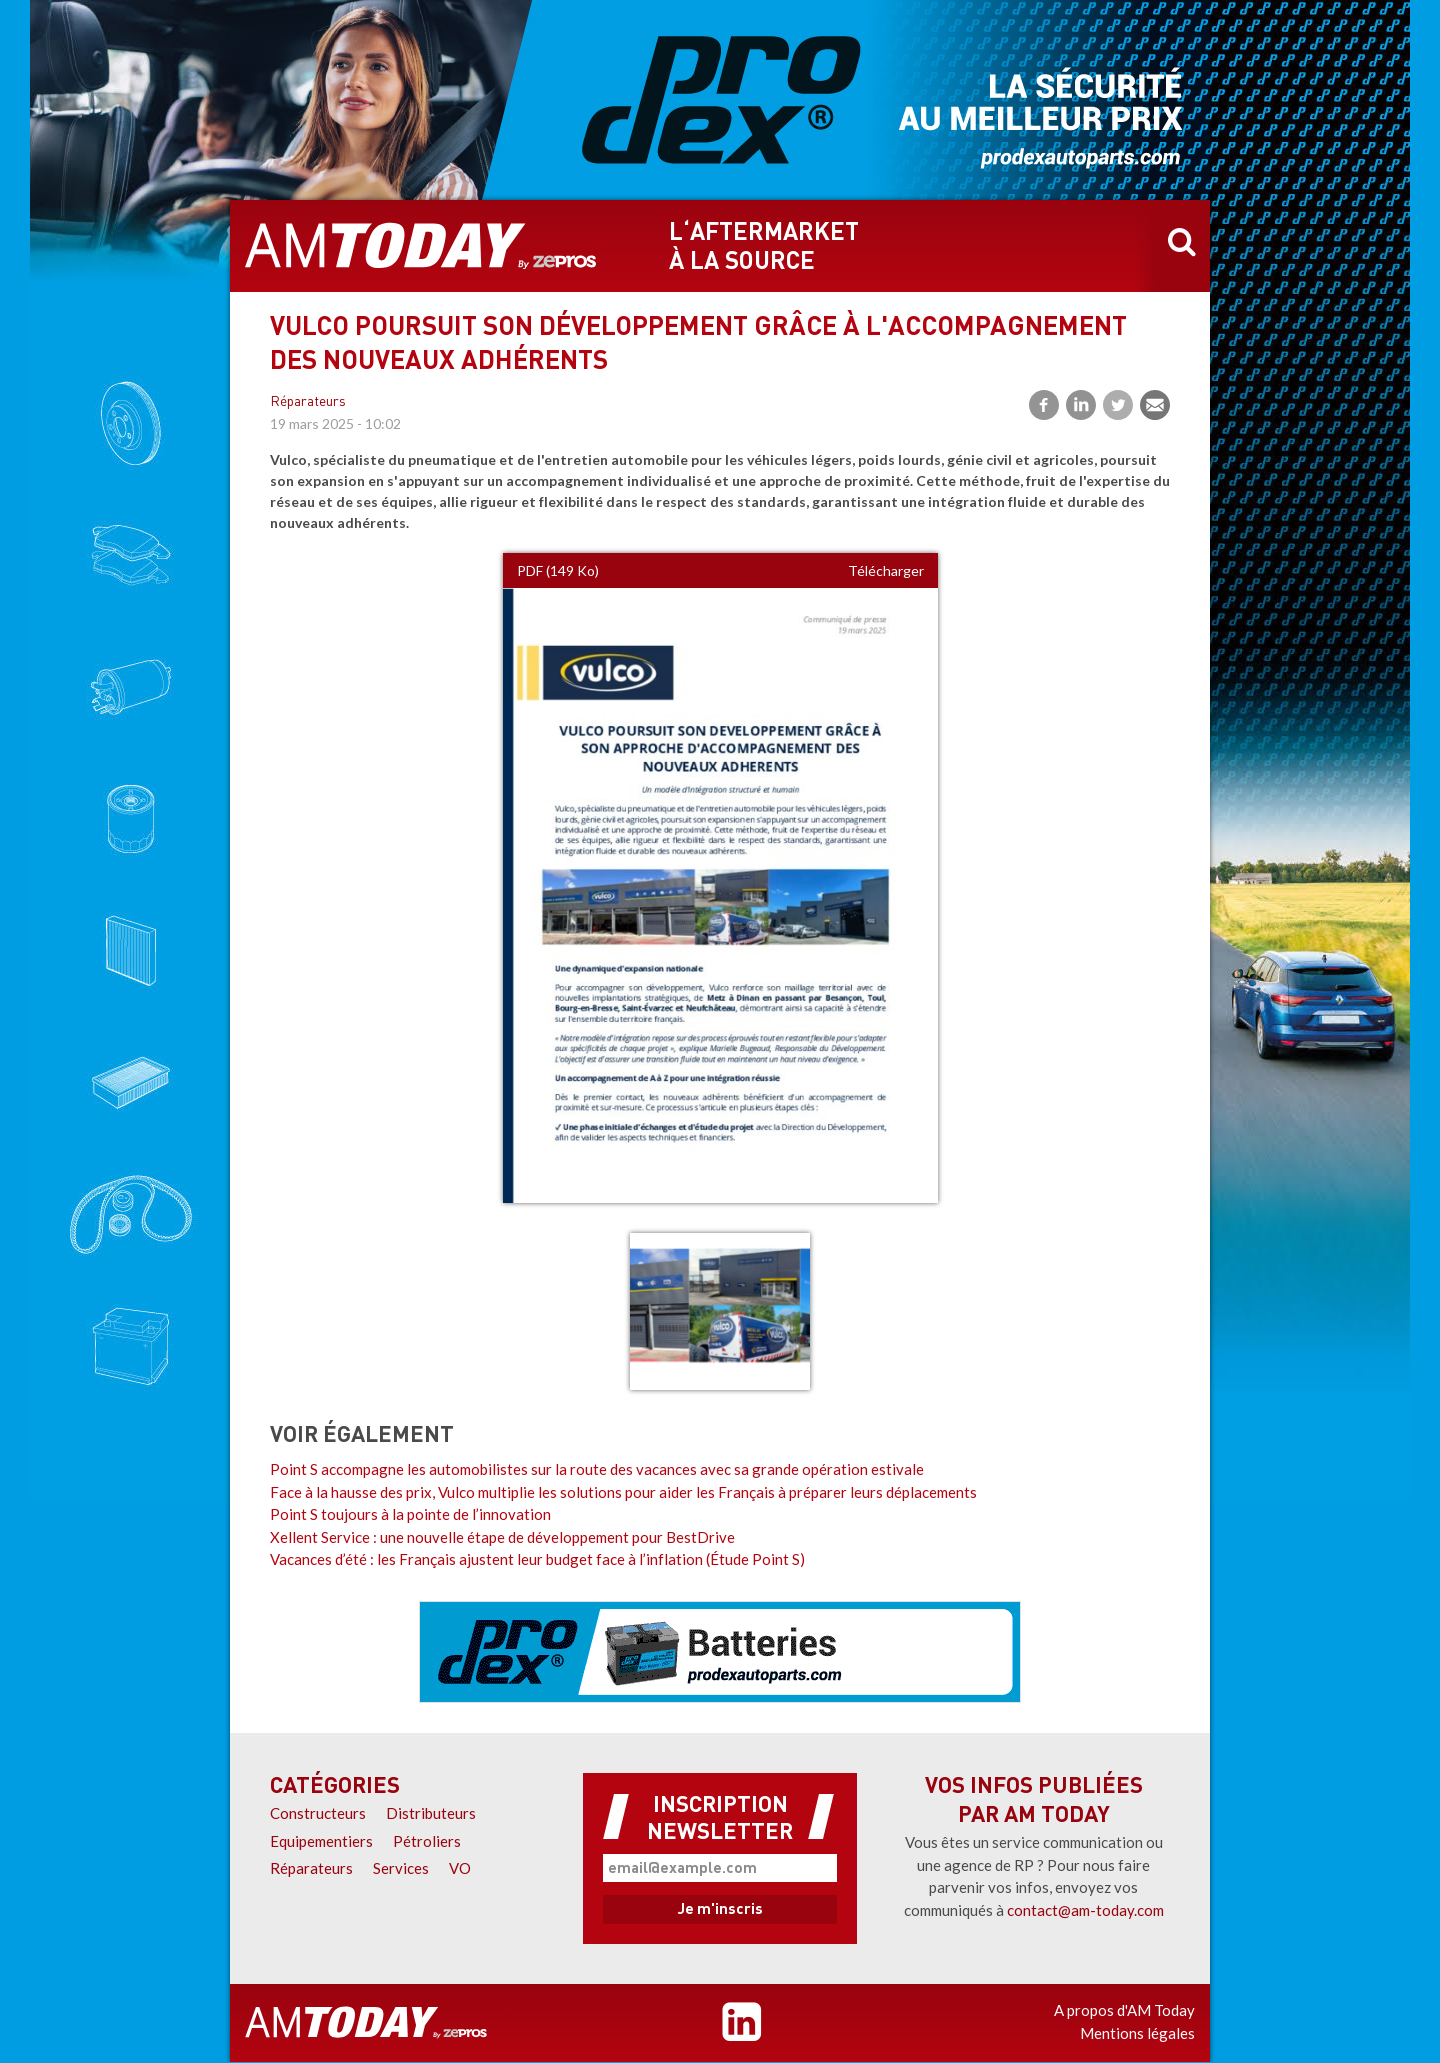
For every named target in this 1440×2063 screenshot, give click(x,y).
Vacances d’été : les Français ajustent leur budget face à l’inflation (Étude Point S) (537, 1559)
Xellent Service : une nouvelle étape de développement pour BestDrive (502, 1537)
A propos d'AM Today (1124, 2010)
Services (401, 1868)
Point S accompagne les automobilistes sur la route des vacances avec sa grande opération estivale (597, 1469)
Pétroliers (427, 1841)
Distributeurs (431, 1813)
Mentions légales (1137, 2033)
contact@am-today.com (1085, 1910)
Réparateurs (308, 402)
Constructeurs (318, 1813)
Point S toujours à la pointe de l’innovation (410, 1514)
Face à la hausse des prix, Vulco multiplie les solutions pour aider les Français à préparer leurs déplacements (623, 1492)
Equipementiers (321, 1841)
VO (460, 1868)
